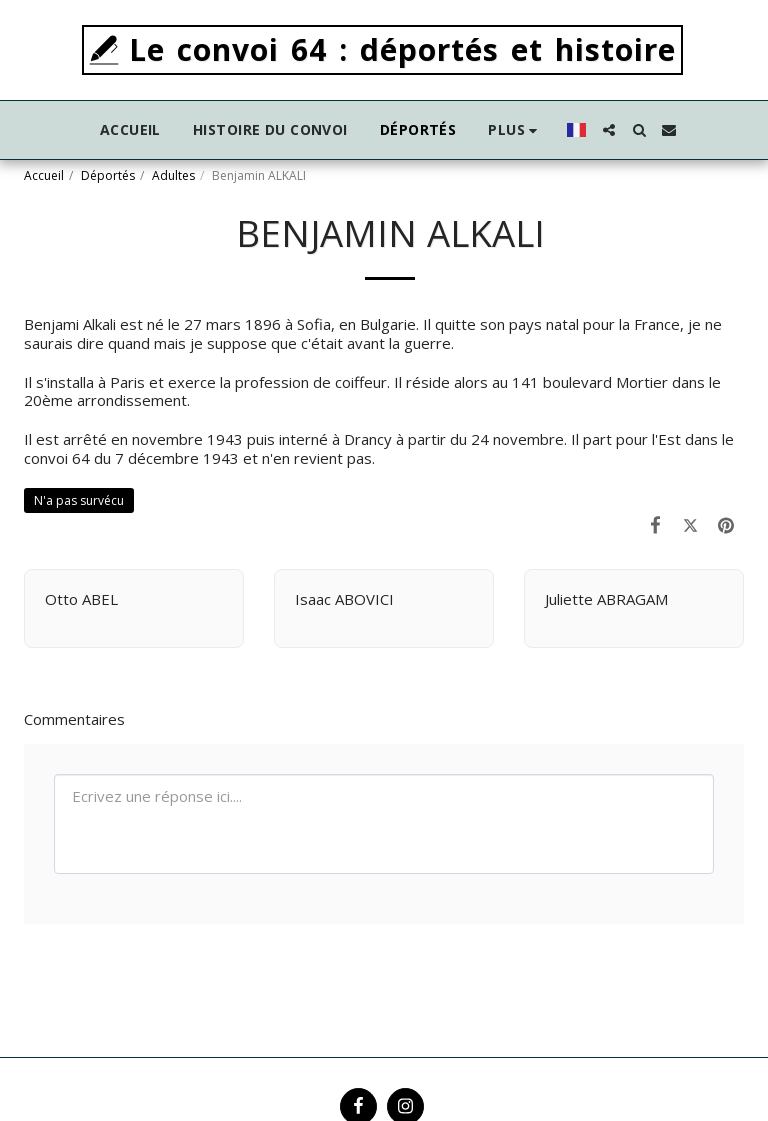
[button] (609, 130)
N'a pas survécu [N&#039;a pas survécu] (79, 500)
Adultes (173, 175)
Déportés (108, 175)
